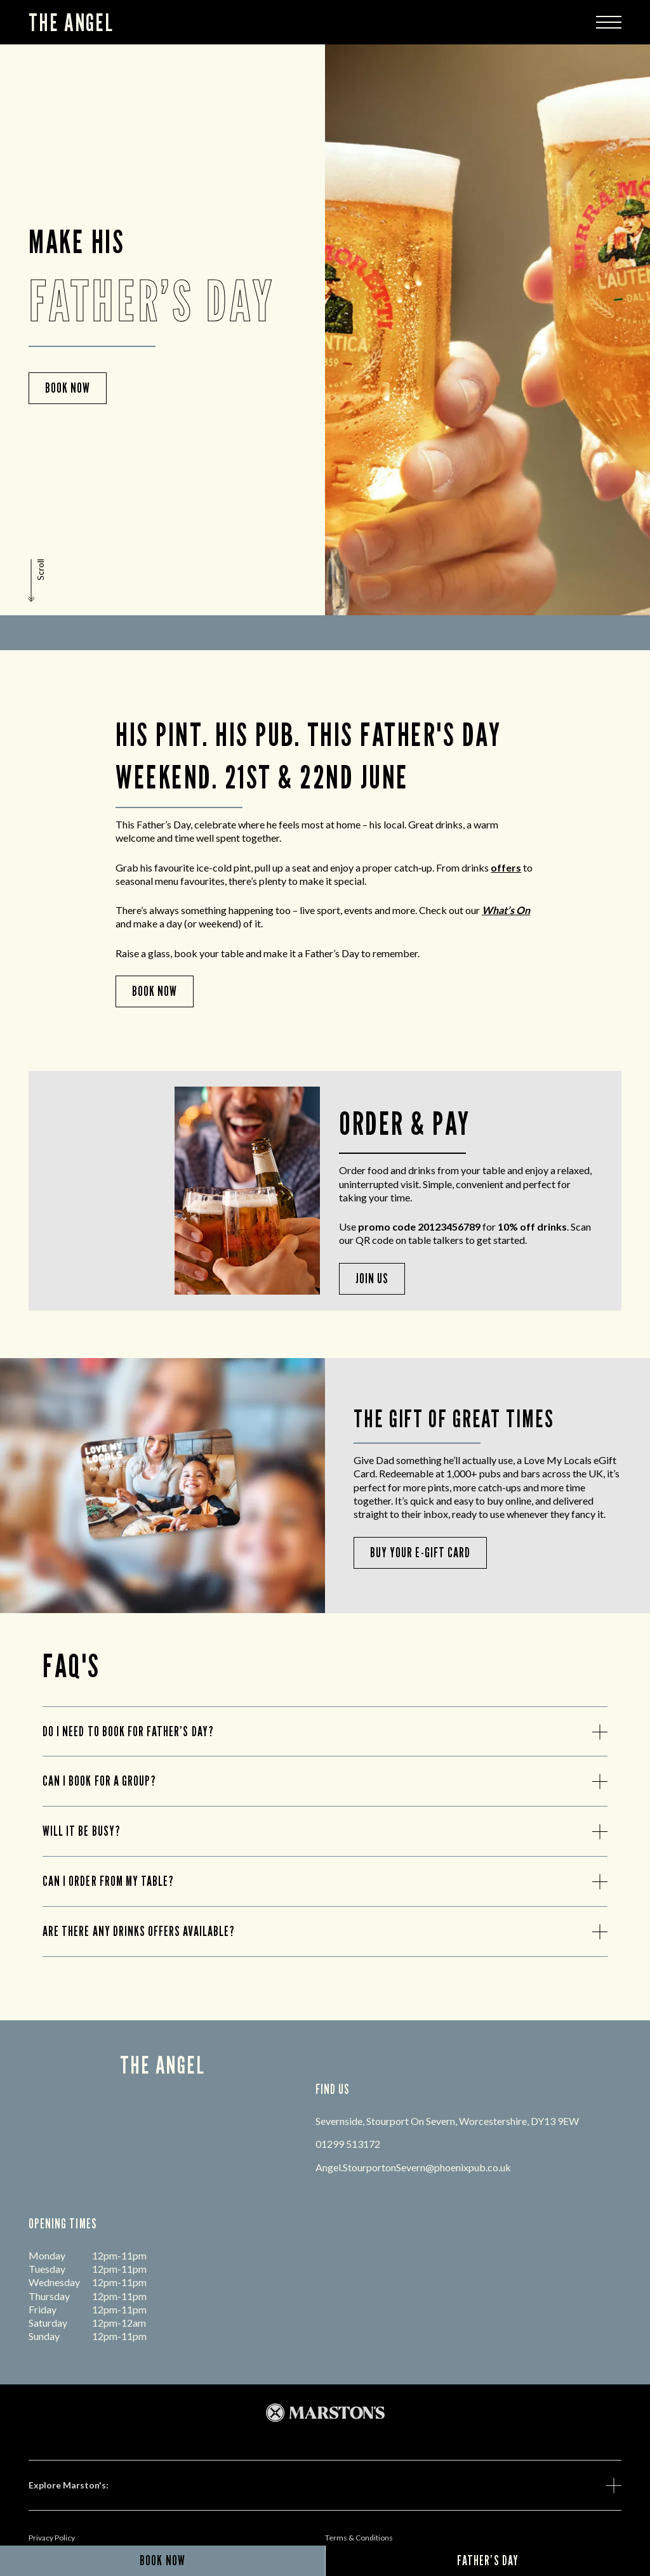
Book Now (154, 991)
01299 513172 (347, 2144)
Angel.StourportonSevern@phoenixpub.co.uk (413, 2167)
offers (506, 867)
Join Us (371, 1278)
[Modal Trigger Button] (608, 22)
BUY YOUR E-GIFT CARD (420, 1552)
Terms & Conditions (359, 2537)
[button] (37, 580)
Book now (67, 388)
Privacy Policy (52, 2537)
